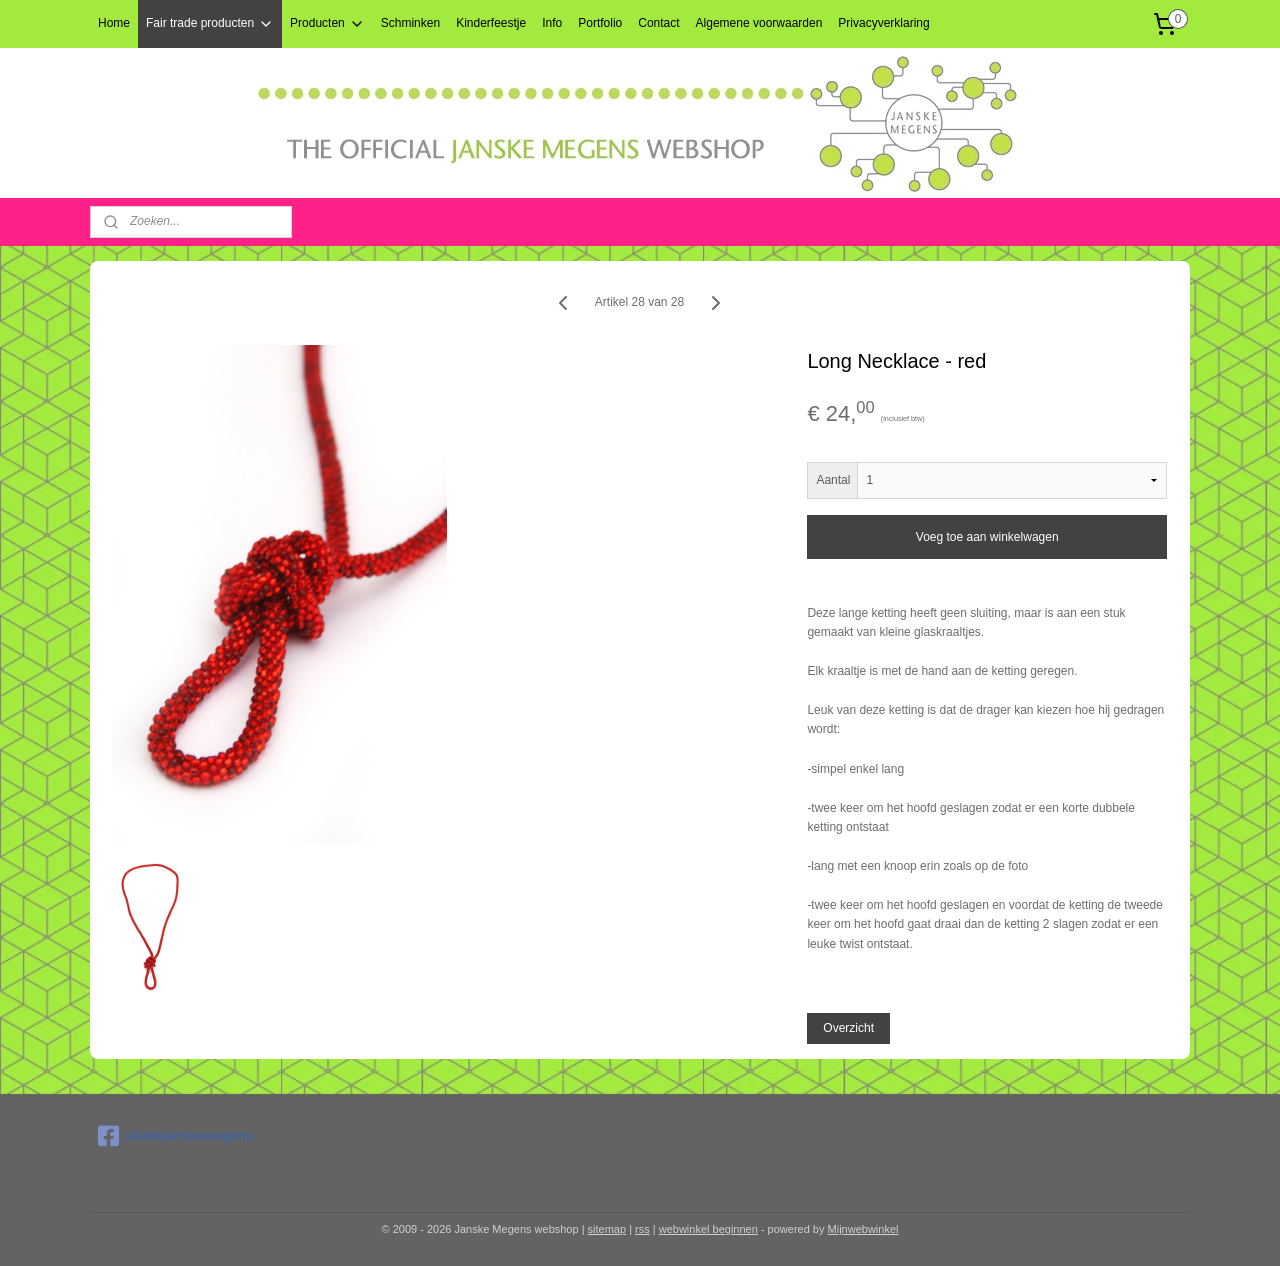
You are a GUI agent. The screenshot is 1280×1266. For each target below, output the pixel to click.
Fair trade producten (210, 24)
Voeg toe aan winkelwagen (987, 537)
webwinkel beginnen (708, 1229)
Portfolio (600, 23)
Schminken (410, 23)
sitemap (607, 1229)
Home (114, 23)
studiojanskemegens (176, 1136)
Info (552, 23)
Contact (658, 23)
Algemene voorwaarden (759, 23)
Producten (327, 24)
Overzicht (849, 1028)
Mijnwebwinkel (863, 1229)
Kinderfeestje (491, 23)
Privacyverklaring (883, 23)
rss (642, 1229)
